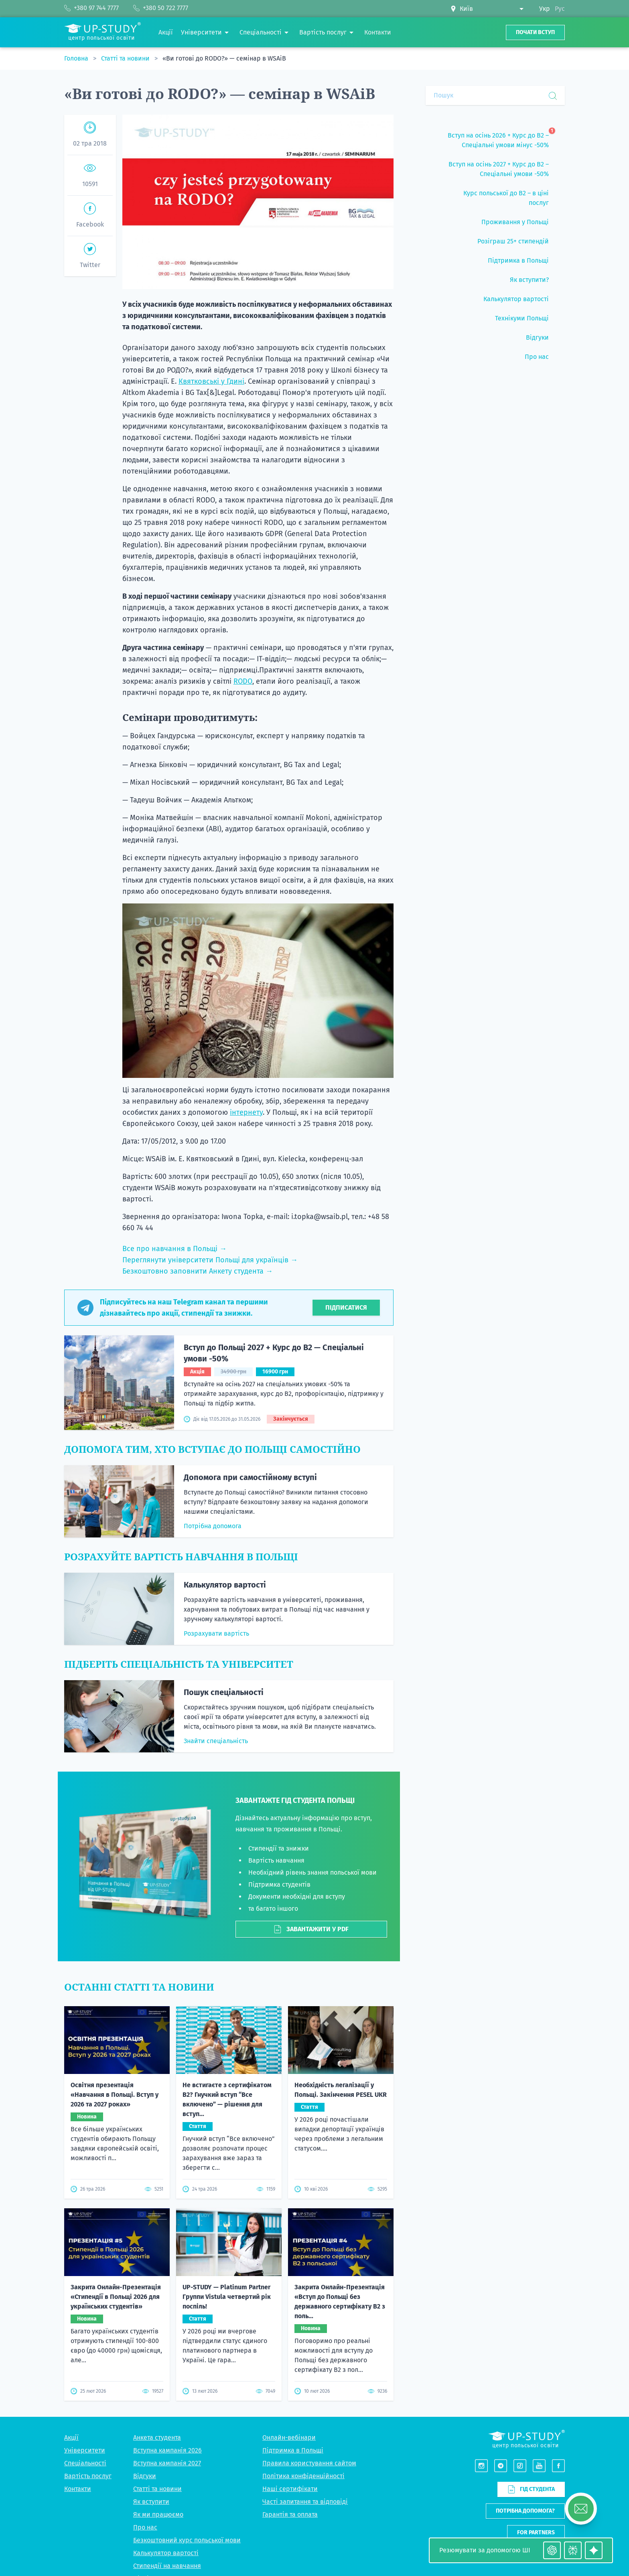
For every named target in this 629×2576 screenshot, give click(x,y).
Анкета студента (157, 2437)
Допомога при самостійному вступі (250, 1477)
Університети (84, 2450)
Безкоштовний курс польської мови (187, 2540)
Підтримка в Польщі (292, 2450)
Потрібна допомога (212, 1526)
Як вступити (151, 2501)
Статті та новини (126, 58)
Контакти (77, 2489)
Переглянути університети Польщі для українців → (210, 1260)
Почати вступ (535, 32)
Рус (560, 8)
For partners (536, 2532)
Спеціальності (85, 2463)
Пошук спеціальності (224, 1692)
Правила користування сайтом (309, 2463)
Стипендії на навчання (167, 2566)
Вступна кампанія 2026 (167, 2450)
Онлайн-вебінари (289, 2437)
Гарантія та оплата (290, 2514)
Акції (71, 2437)
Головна (77, 58)
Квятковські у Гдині (211, 381)
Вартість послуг (88, 2476)
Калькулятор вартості (225, 1585)
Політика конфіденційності (303, 2476)
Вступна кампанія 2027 (167, 2463)
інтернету (246, 1112)
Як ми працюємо (158, 2514)
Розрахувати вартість (216, 1633)
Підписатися (346, 1307)
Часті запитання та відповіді (305, 2501)
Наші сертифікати (290, 2489)
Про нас (145, 2527)
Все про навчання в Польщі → (174, 1248)
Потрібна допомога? (525, 2510)
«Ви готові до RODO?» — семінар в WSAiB (224, 58)
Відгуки (144, 2476)
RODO (242, 681)
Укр (544, 8)
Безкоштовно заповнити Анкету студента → (197, 1271)
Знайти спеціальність (216, 1741)
